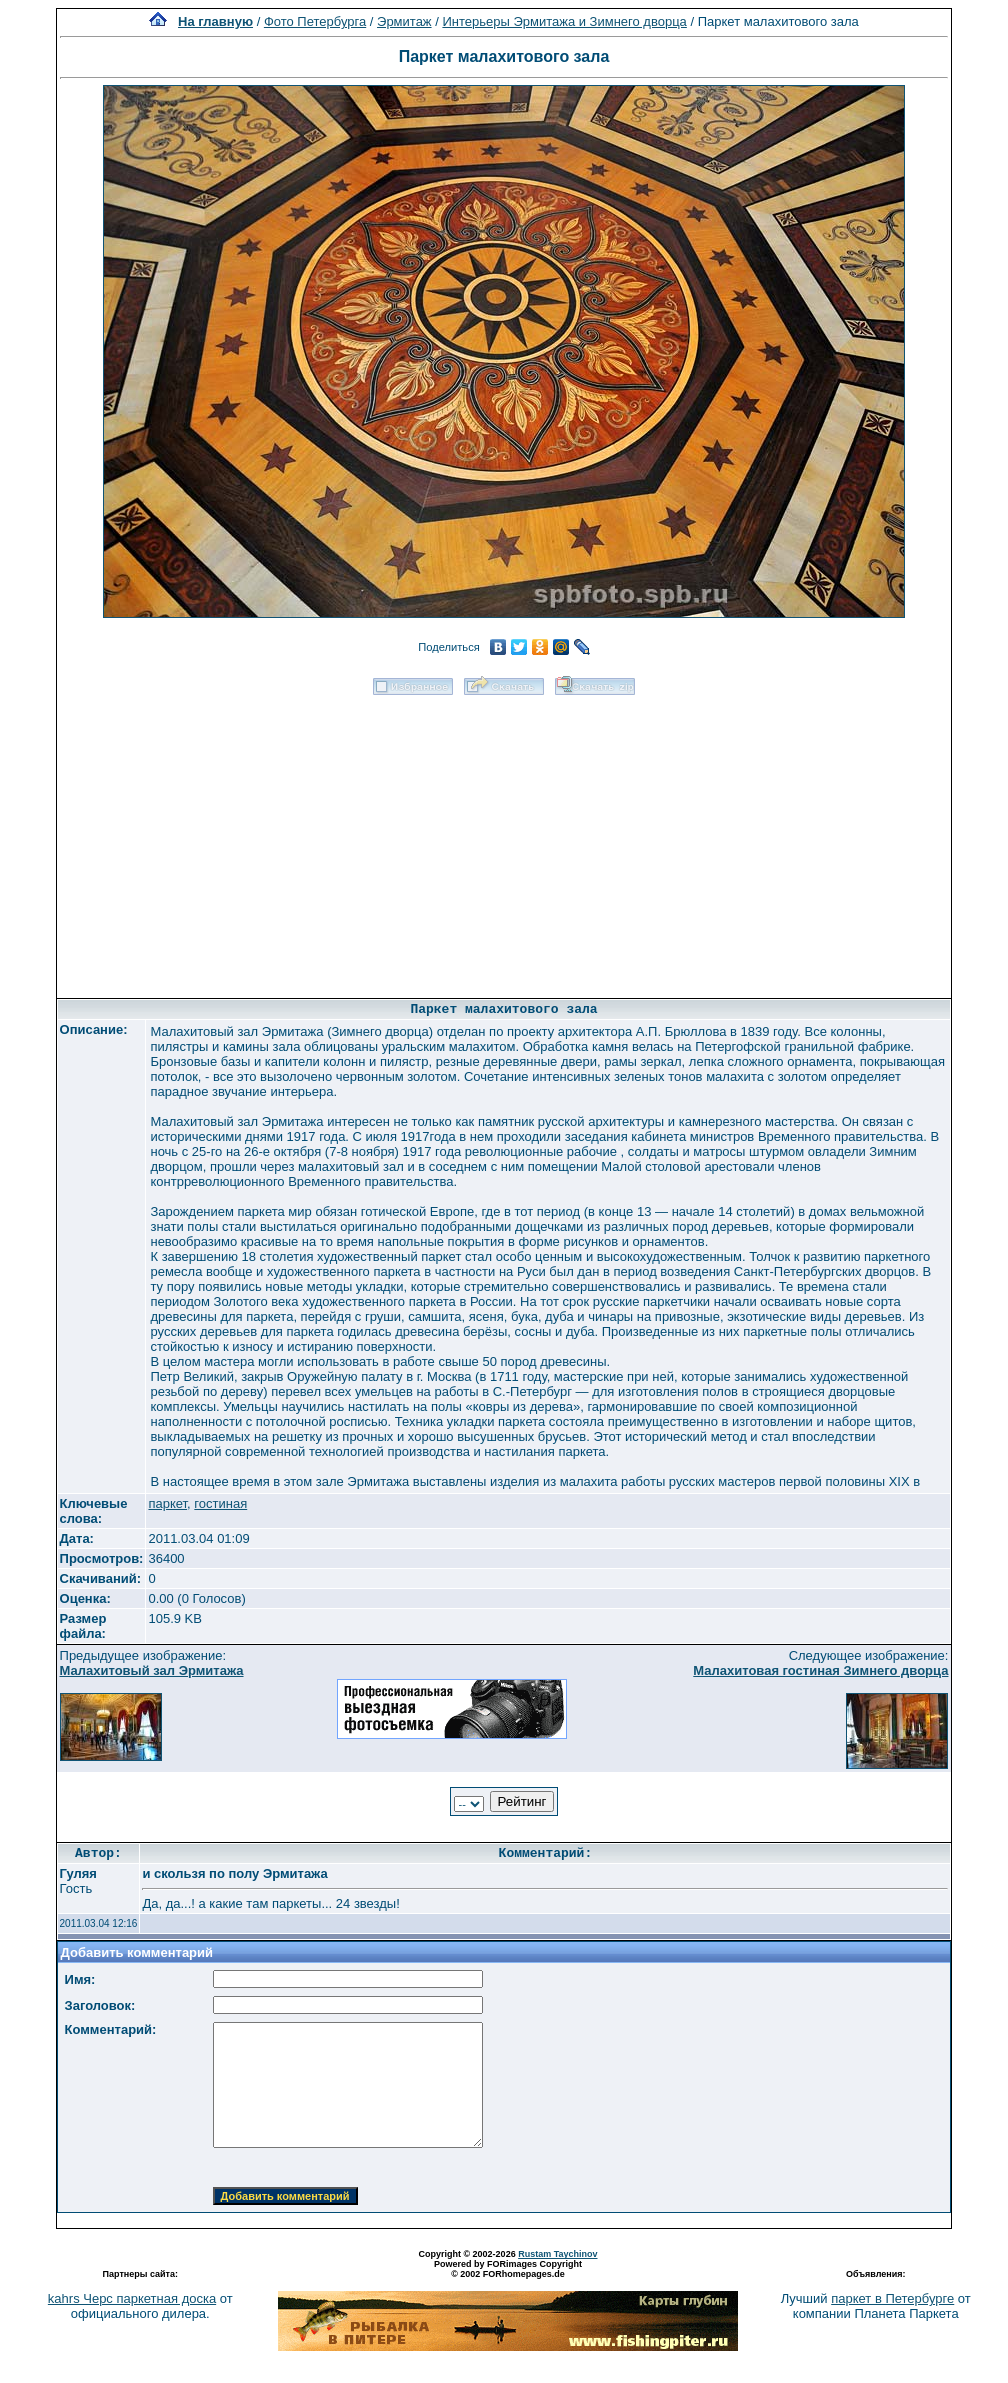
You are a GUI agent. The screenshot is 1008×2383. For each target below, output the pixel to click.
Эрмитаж (404, 21)
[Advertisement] (504, 840)
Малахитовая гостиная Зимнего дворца (820, 1670)
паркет (167, 1503)
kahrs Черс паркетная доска (132, 2298)
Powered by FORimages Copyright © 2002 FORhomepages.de (508, 2269)
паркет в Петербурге (892, 2298)
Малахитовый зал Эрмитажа (152, 1670)
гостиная (220, 1503)
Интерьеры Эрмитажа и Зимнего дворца (564, 21)
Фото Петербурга (315, 21)
